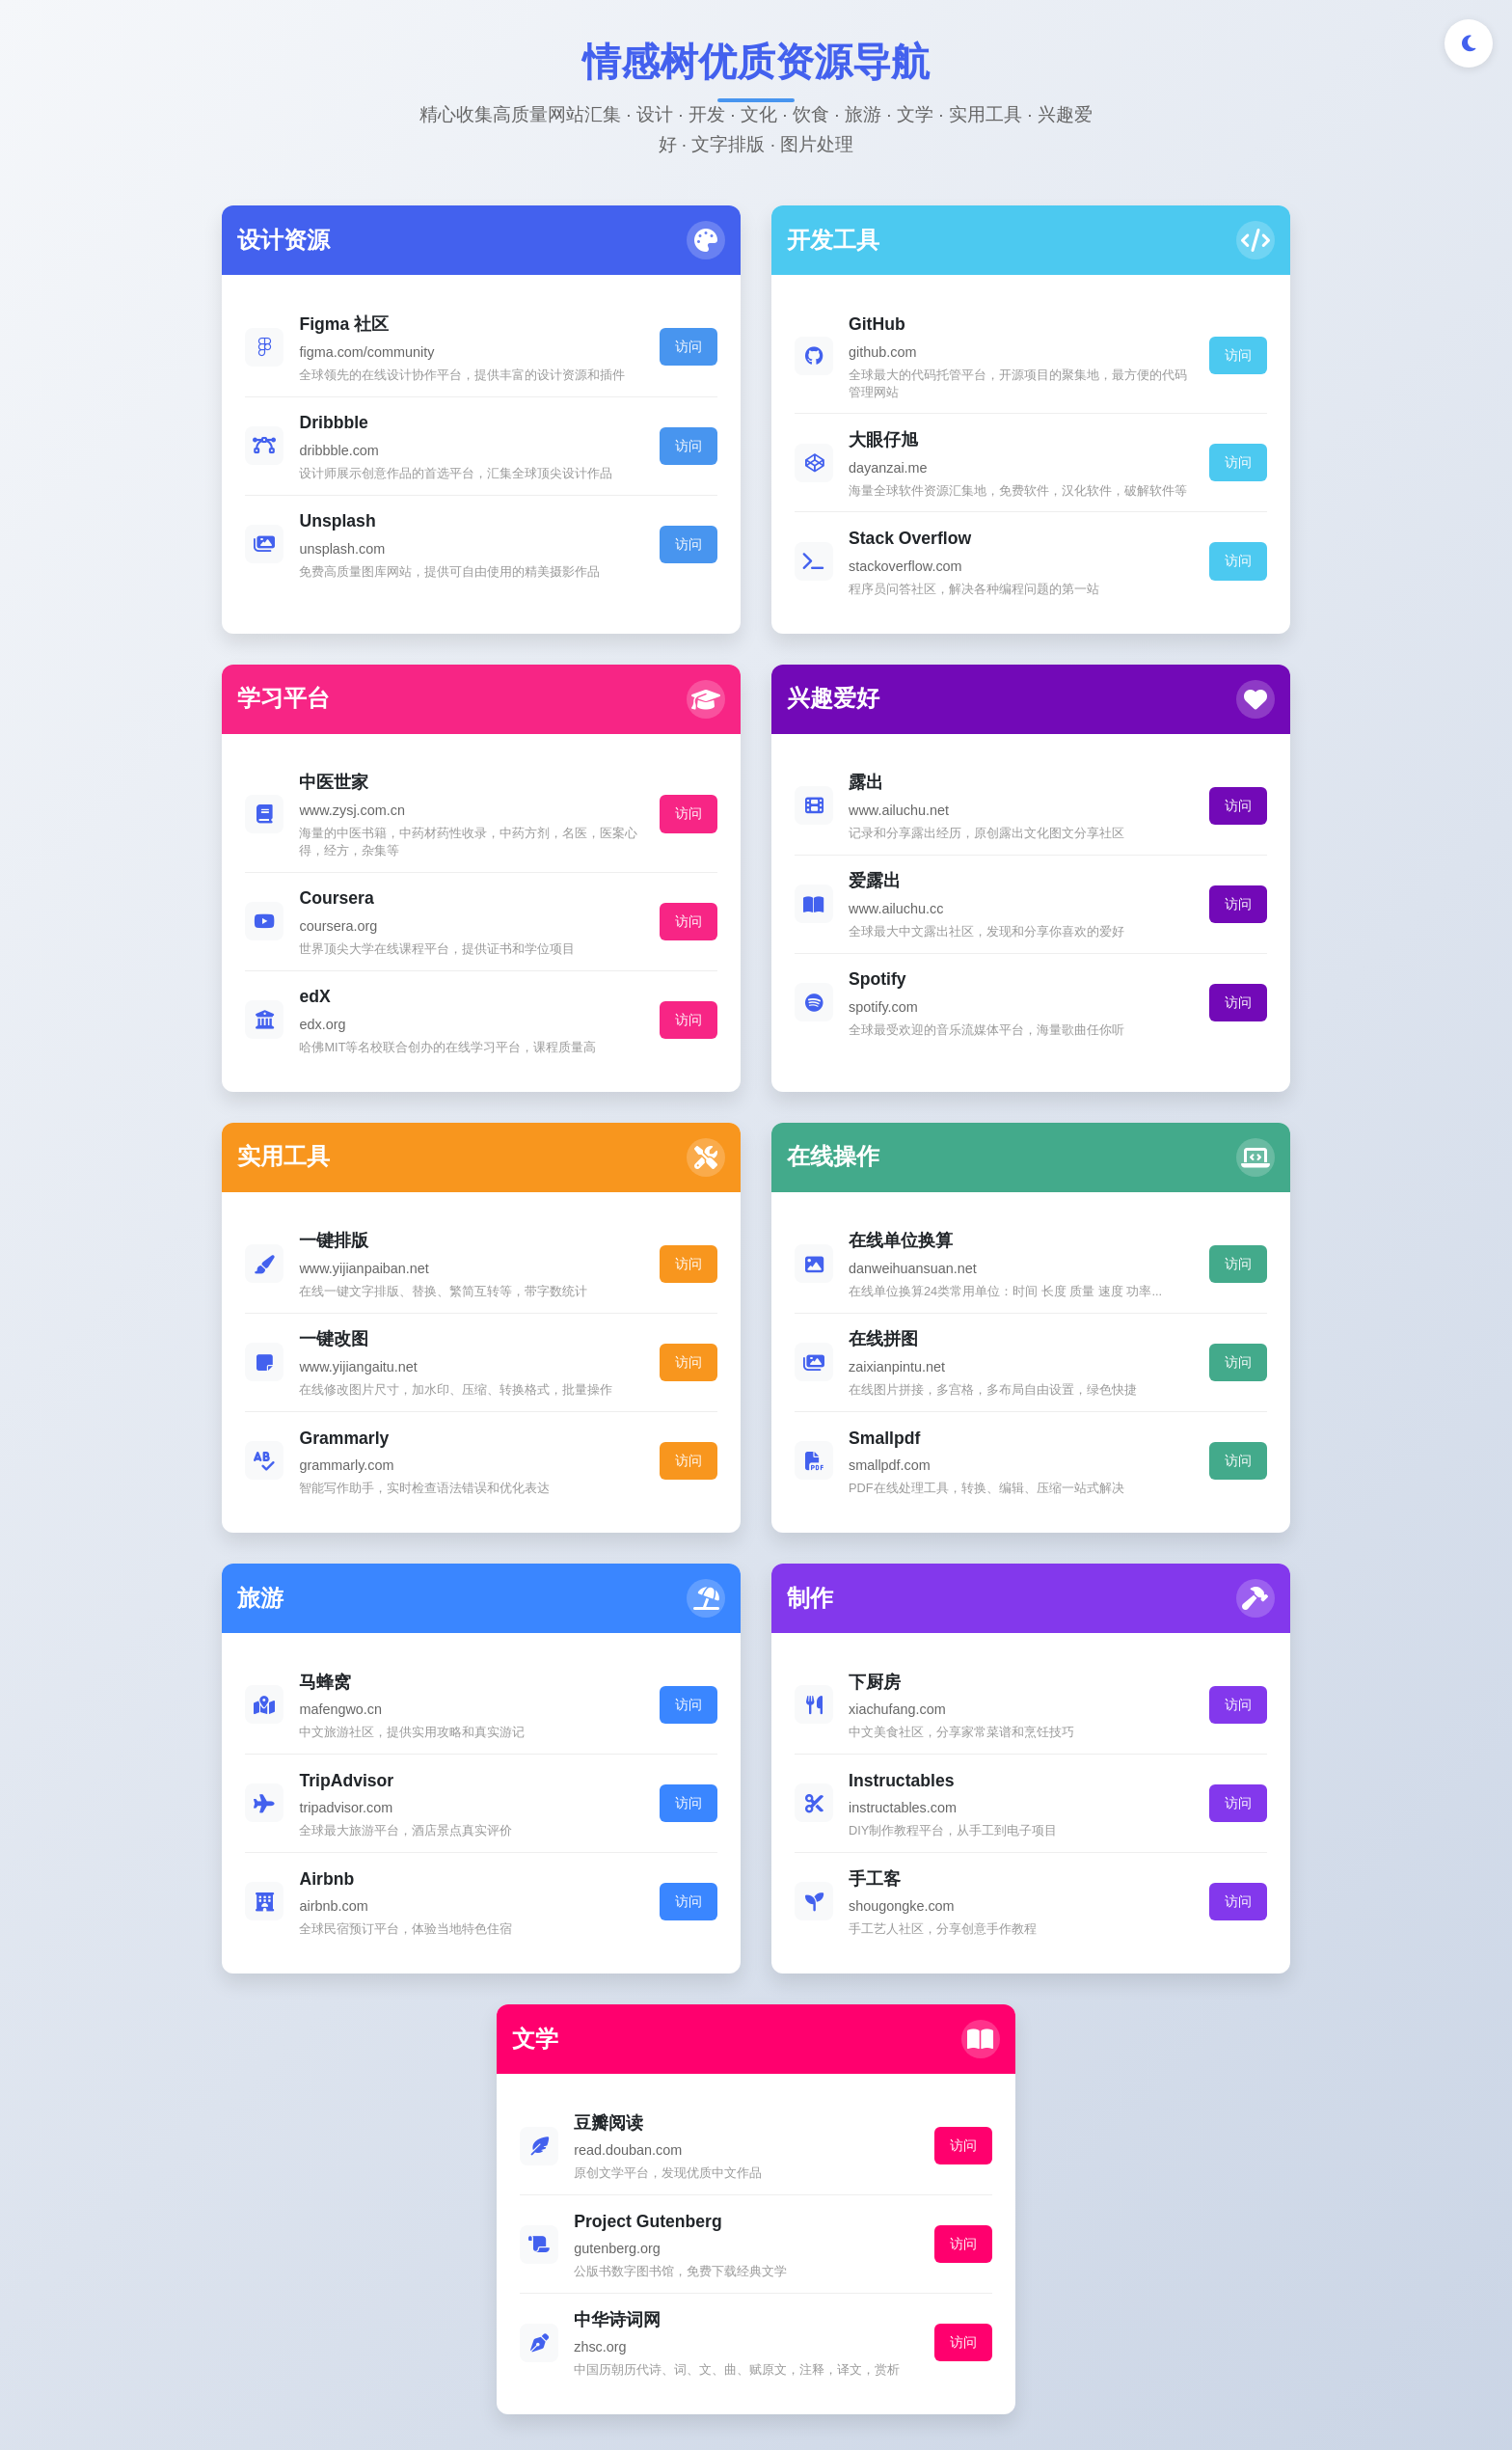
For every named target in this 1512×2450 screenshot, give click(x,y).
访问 (504, 363)
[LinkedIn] (789, 2238)
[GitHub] (722, 2238)
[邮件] (856, 2238)
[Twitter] (656, 2238)
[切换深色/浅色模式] (1468, 43)
